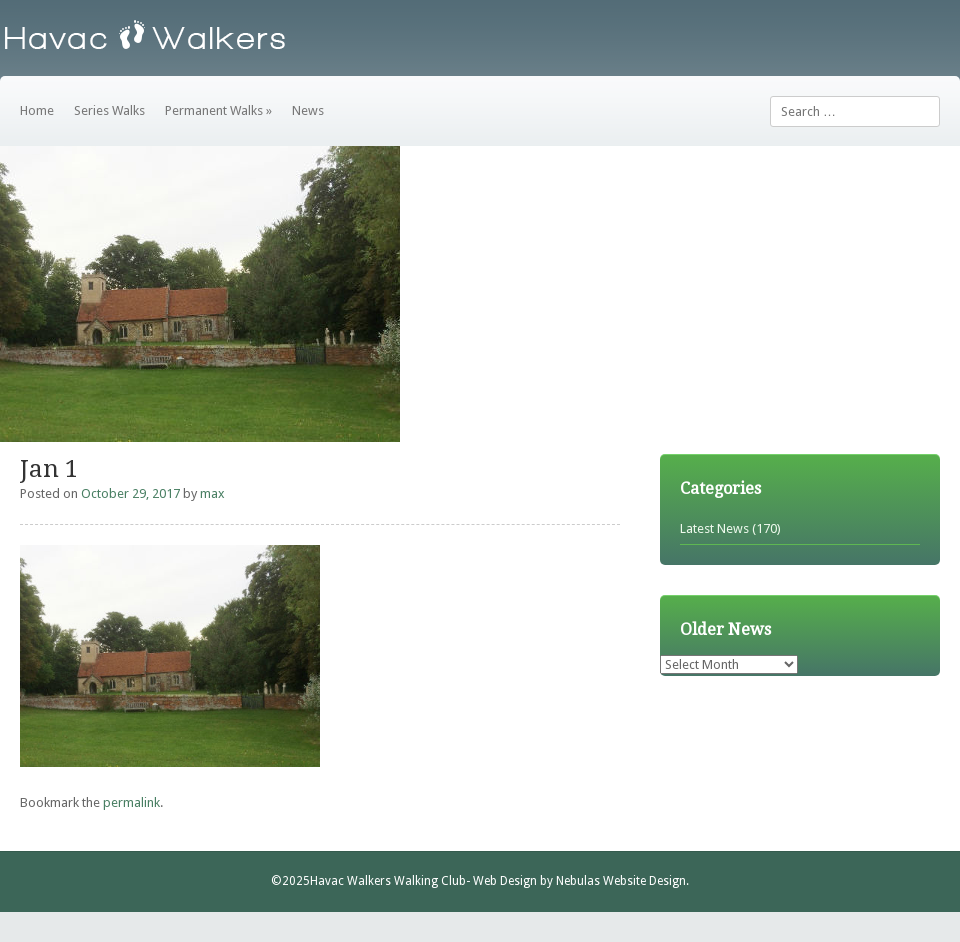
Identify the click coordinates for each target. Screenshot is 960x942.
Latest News (714, 528)
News (308, 110)
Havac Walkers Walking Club (388, 881)
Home (37, 110)
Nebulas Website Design (621, 881)
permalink (131, 802)
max (212, 493)
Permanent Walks (218, 110)
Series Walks (109, 110)
